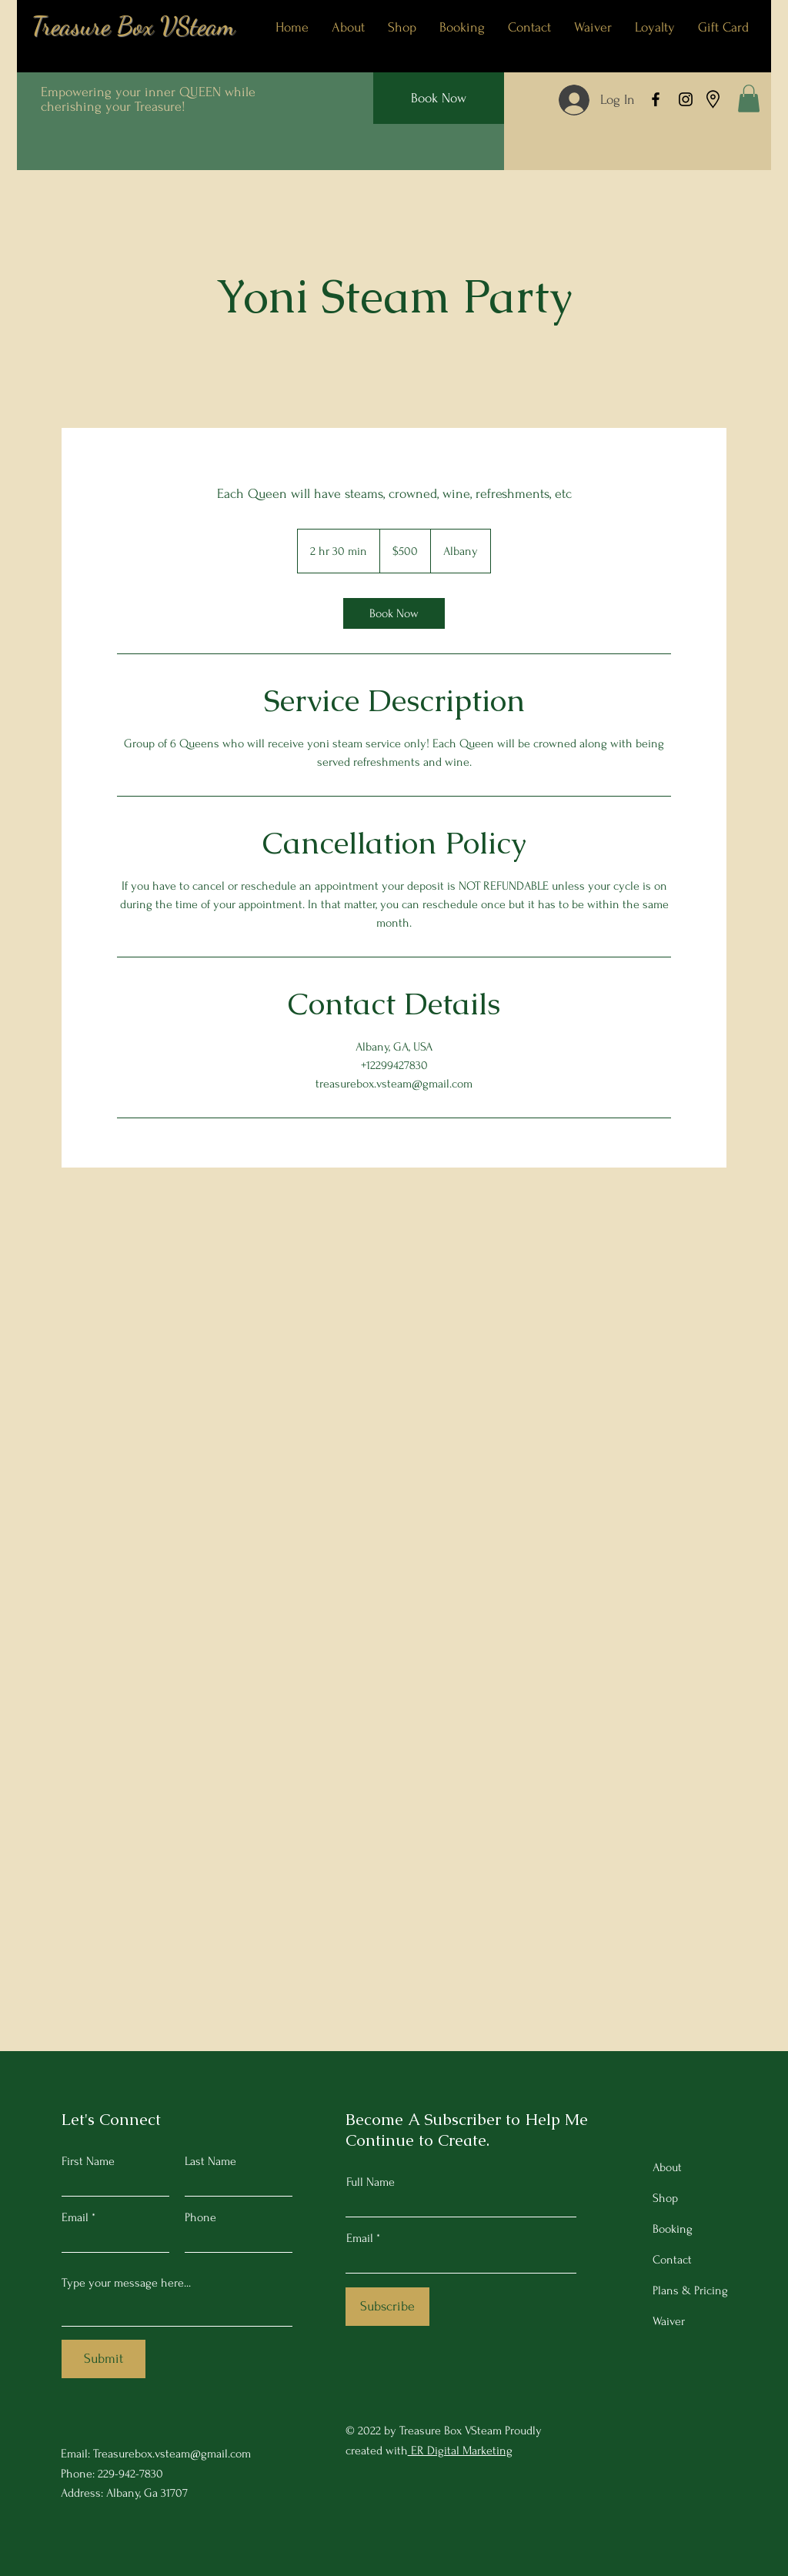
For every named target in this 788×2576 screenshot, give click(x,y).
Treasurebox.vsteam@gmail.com (172, 2454)
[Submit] (103, 2359)
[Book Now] (438, 98)
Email (75, 2217)
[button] (748, 98)
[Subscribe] (387, 2306)
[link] (394, 613)
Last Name (210, 2161)
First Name (88, 2161)
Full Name (370, 2182)
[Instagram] (685, 99)
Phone (200, 2217)
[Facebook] (655, 99)
